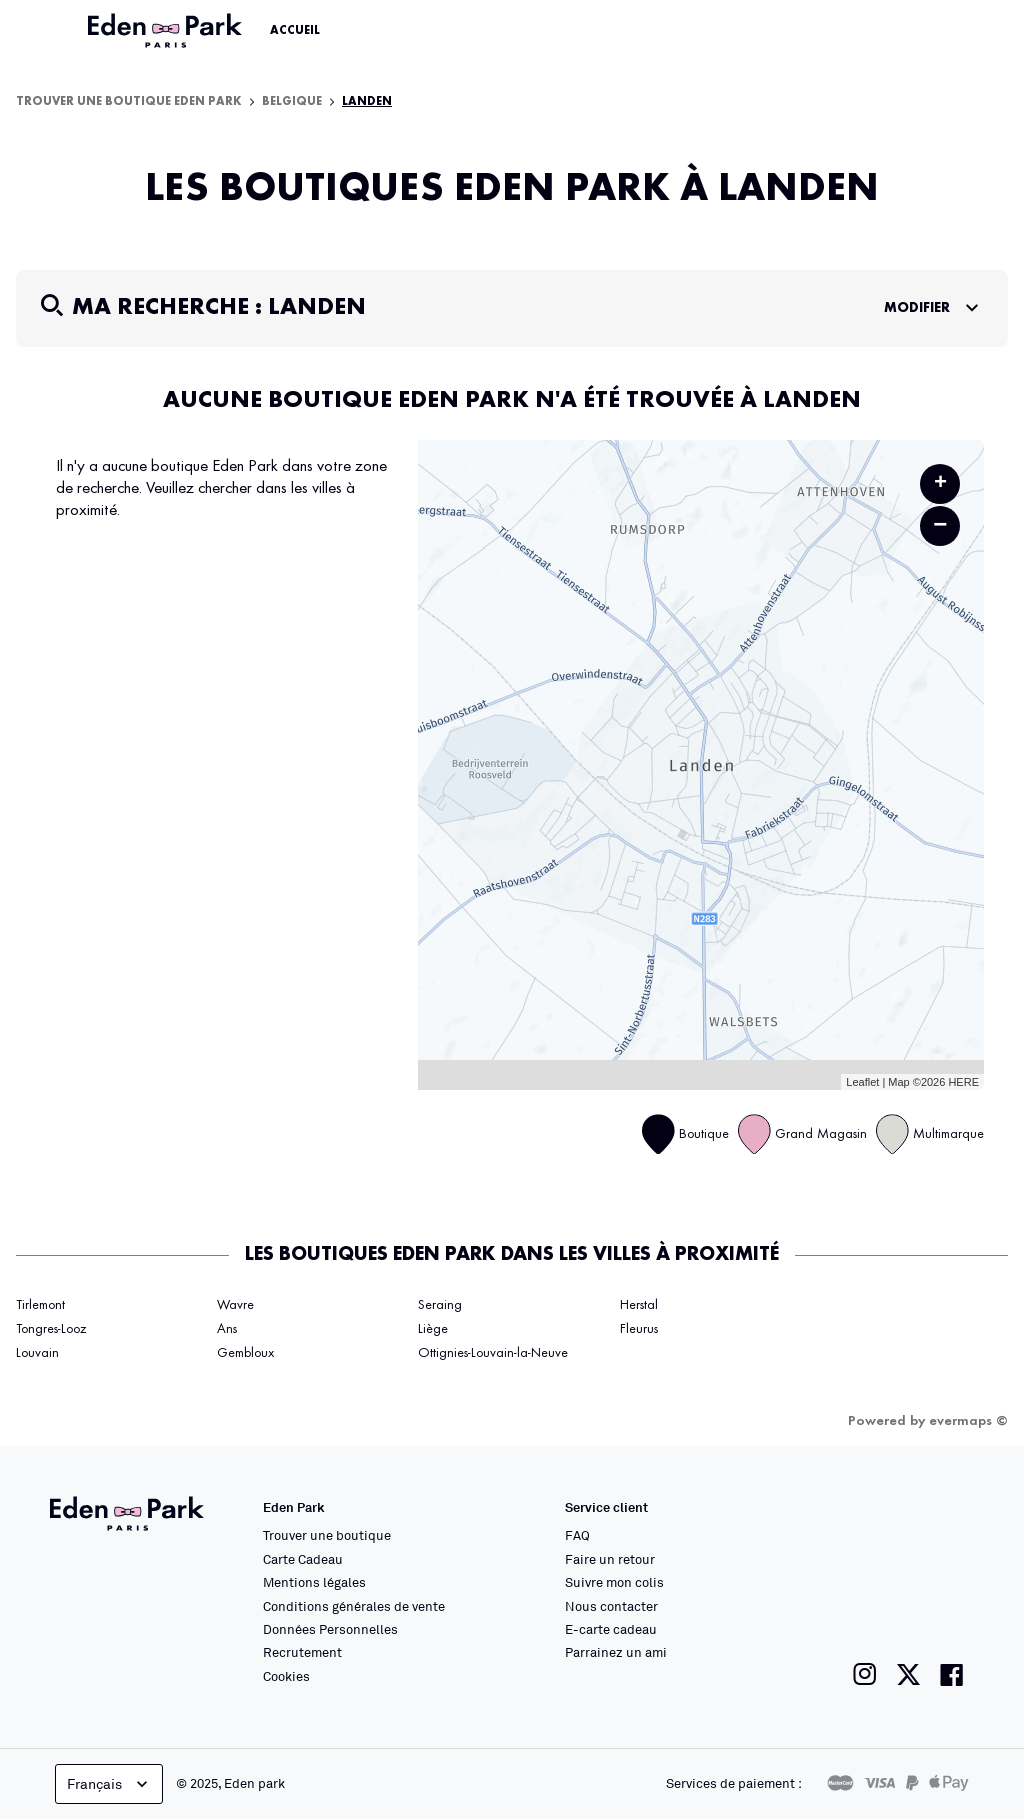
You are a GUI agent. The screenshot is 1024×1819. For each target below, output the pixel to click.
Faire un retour (610, 1559)
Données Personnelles (330, 1629)
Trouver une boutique (327, 1535)
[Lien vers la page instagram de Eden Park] (865, 1674)
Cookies (286, 1676)
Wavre (235, 1305)
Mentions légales (314, 1582)
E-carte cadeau (611, 1629)
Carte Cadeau (303, 1559)
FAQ (577, 1535)
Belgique (292, 102)
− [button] (940, 525)
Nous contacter (611, 1606)
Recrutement (302, 1652)
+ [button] (940, 484)
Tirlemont (40, 1305)
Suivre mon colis (614, 1582)
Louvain (37, 1353)
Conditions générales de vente (354, 1606)
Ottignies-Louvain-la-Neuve (493, 1353)
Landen (367, 102)
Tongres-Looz (51, 1329)
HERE (963, 1082)
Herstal (639, 1305)
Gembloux (245, 1353)
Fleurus (639, 1329)
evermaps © (968, 1421)
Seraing (440, 1305)
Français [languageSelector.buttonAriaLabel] (109, 1784)
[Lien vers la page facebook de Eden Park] (952, 1674)
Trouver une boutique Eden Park (129, 102)
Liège (433, 1329)
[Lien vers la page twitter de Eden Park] (908, 1674)
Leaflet (862, 1082)
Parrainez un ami (616, 1652)
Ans (227, 1329)
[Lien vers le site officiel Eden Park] (167, 31)
